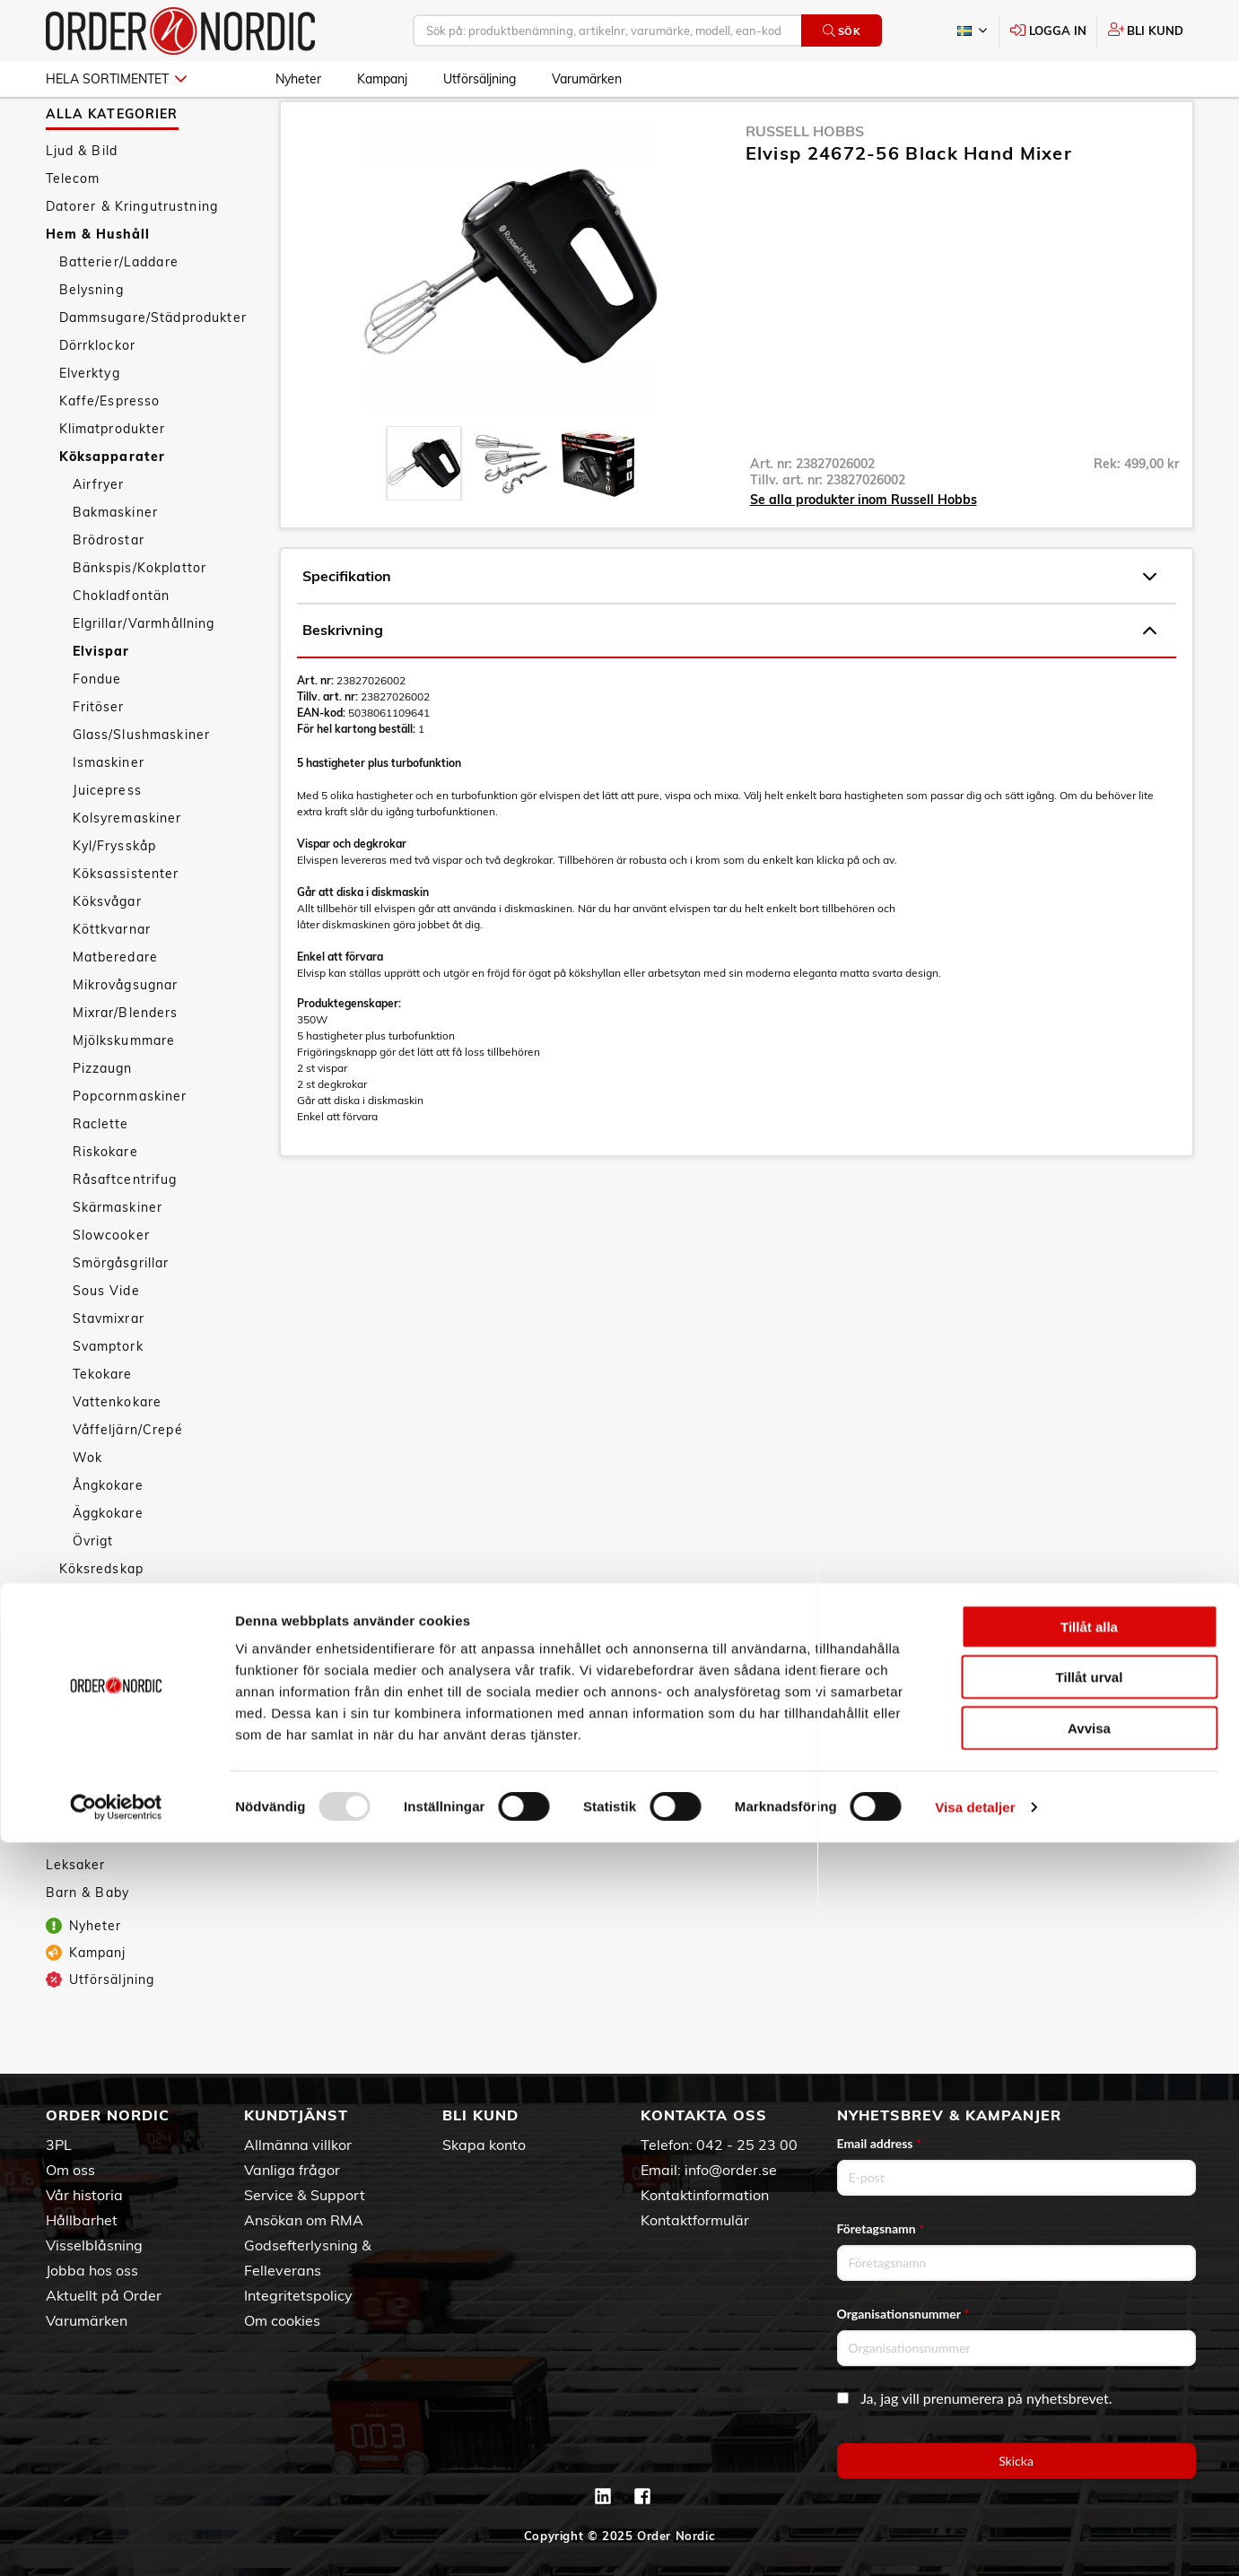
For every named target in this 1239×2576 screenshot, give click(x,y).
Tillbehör (88, 1784)
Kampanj (382, 79)
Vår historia (84, 2195)
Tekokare (103, 1422)
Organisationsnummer (903, 2313)
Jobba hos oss (92, 2270)
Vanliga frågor (292, 2170)
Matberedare (116, 1005)
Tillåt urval (1089, 2411)
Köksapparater (112, 505)
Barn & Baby (88, 1941)
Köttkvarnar (112, 978)
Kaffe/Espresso (110, 449)
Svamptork (108, 1395)
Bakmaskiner (116, 561)
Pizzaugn (103, 1117)
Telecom (73, 227)
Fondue (97, 727)
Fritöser (99, 755)
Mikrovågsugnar (126, 1033)
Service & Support (304, 2195)
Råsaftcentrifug (125, 1228)
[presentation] (424, 511)
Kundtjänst (296, 2115)
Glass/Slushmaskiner (142, 783)
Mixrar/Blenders (126, 1061)
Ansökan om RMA (303, 2220)
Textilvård (91, 1701)
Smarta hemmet (113, 1645)
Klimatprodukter (112, 477)
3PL (59, 2145)
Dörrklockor (97, 394)
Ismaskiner (108, 811)
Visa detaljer (975, 2540)
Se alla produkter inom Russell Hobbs (863, 548)
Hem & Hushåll (98, 282)
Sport (64, 1857)
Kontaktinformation (705, 2195)
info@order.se (731, 2170)
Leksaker (76, 1913)
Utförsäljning (479, 79)
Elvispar (101, 700)
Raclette (101, 1172)
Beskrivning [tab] (729, 679)
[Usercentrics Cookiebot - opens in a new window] (116, 2541)
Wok (87, 1506)
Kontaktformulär (695, 2220)
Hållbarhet (82, 2220)
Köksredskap (101, 1617)
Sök (842, 31)
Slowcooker (111, 1283)
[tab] (424, 511)
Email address (879, 2143)
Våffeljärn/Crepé (128, 1478)
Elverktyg (89, 421)
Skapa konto (484, 2145)
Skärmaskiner (118, 1256)
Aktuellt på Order (103, 2295)
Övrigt (93, 1589)
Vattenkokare (117, 1450)
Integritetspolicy (298, 2295)
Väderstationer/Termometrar (154, 1756)
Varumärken (587, 79)
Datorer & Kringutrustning (132, 255)
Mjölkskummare (124, 1089)
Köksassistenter (126, 922)
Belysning (91, 338)
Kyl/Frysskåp (115, 894)
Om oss (70, 2170)
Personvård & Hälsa (112, 1830)
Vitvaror (86, 1728)
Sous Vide (106, 1339)
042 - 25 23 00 (747, 2145)
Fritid (63, 1885)
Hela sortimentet (116, 79)
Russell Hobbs (805, 179)
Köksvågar (107, 950)
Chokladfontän (121, 644)
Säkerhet (89, 1673)
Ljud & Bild (82, 199)
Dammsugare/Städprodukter (153, 366)
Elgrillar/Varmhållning (144, 672)
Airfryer (99, 533)
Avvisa (1089, 2461)
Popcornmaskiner (130, 1144)
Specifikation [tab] (729, 625)
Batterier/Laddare (119, 310)
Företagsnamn (881, 2228)
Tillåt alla (1089, 2360)
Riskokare (105, 1200)
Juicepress (107, 839)
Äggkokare (108, 1561)
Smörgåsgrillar (121, 1311)
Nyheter (298, 79)
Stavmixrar (108, 1367)
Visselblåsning (94, 2245)
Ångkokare (108, 1534)
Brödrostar (108, 588)
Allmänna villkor (298, 2145)
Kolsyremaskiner (127, 866)
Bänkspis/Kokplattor (140, 616)
